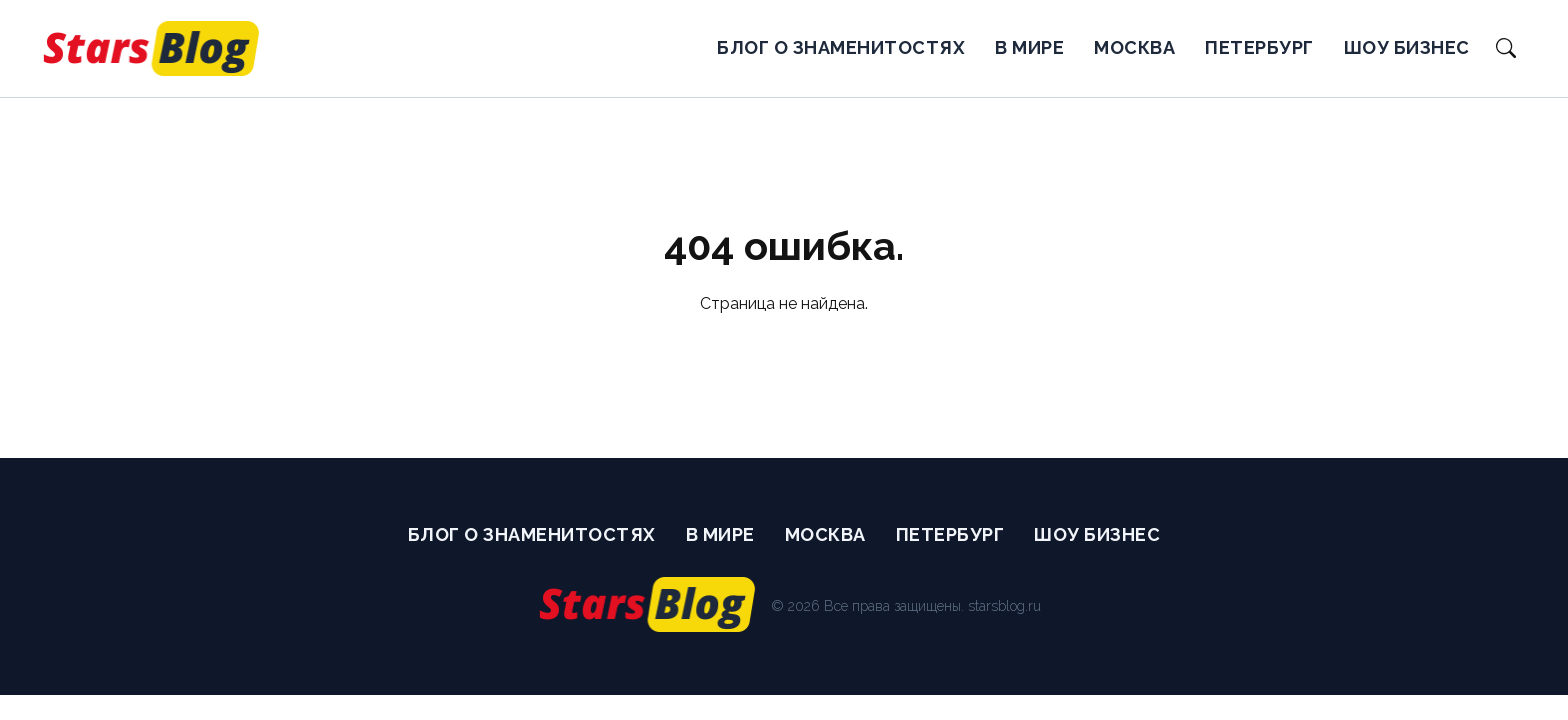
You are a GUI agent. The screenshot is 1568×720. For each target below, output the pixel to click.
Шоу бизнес (1407, 47)
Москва (1134, 47)
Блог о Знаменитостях (841, 47)
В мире (1029, 47)
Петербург (1259, 47)
